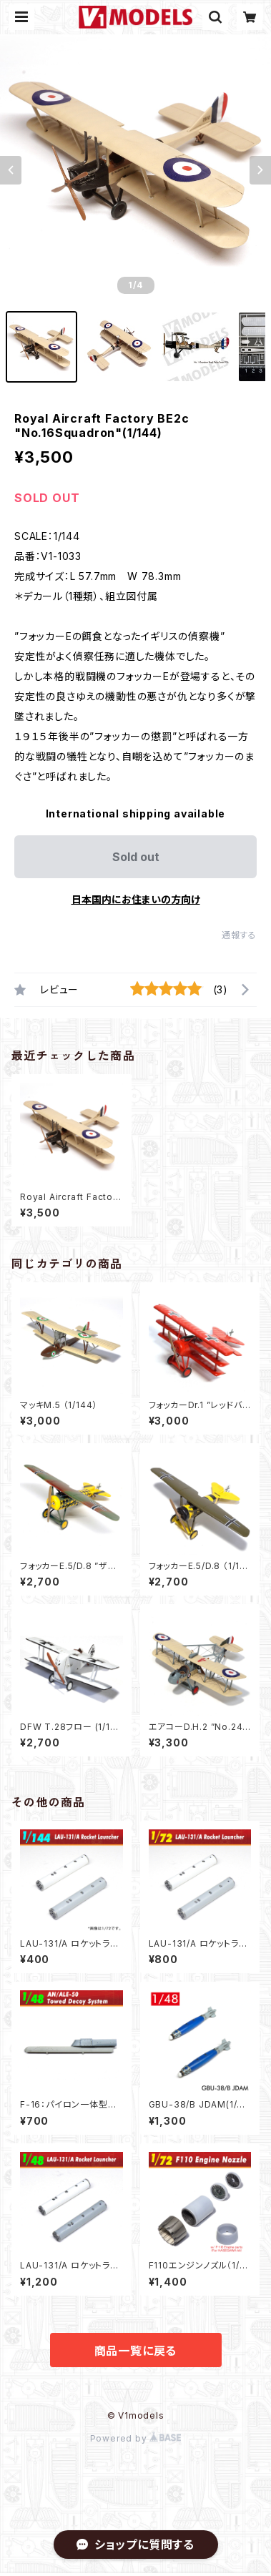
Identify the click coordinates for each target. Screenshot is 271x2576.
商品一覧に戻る (135, 2351)
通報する (239, 935)
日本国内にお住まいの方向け (136, 899)
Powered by (136, 2438)
